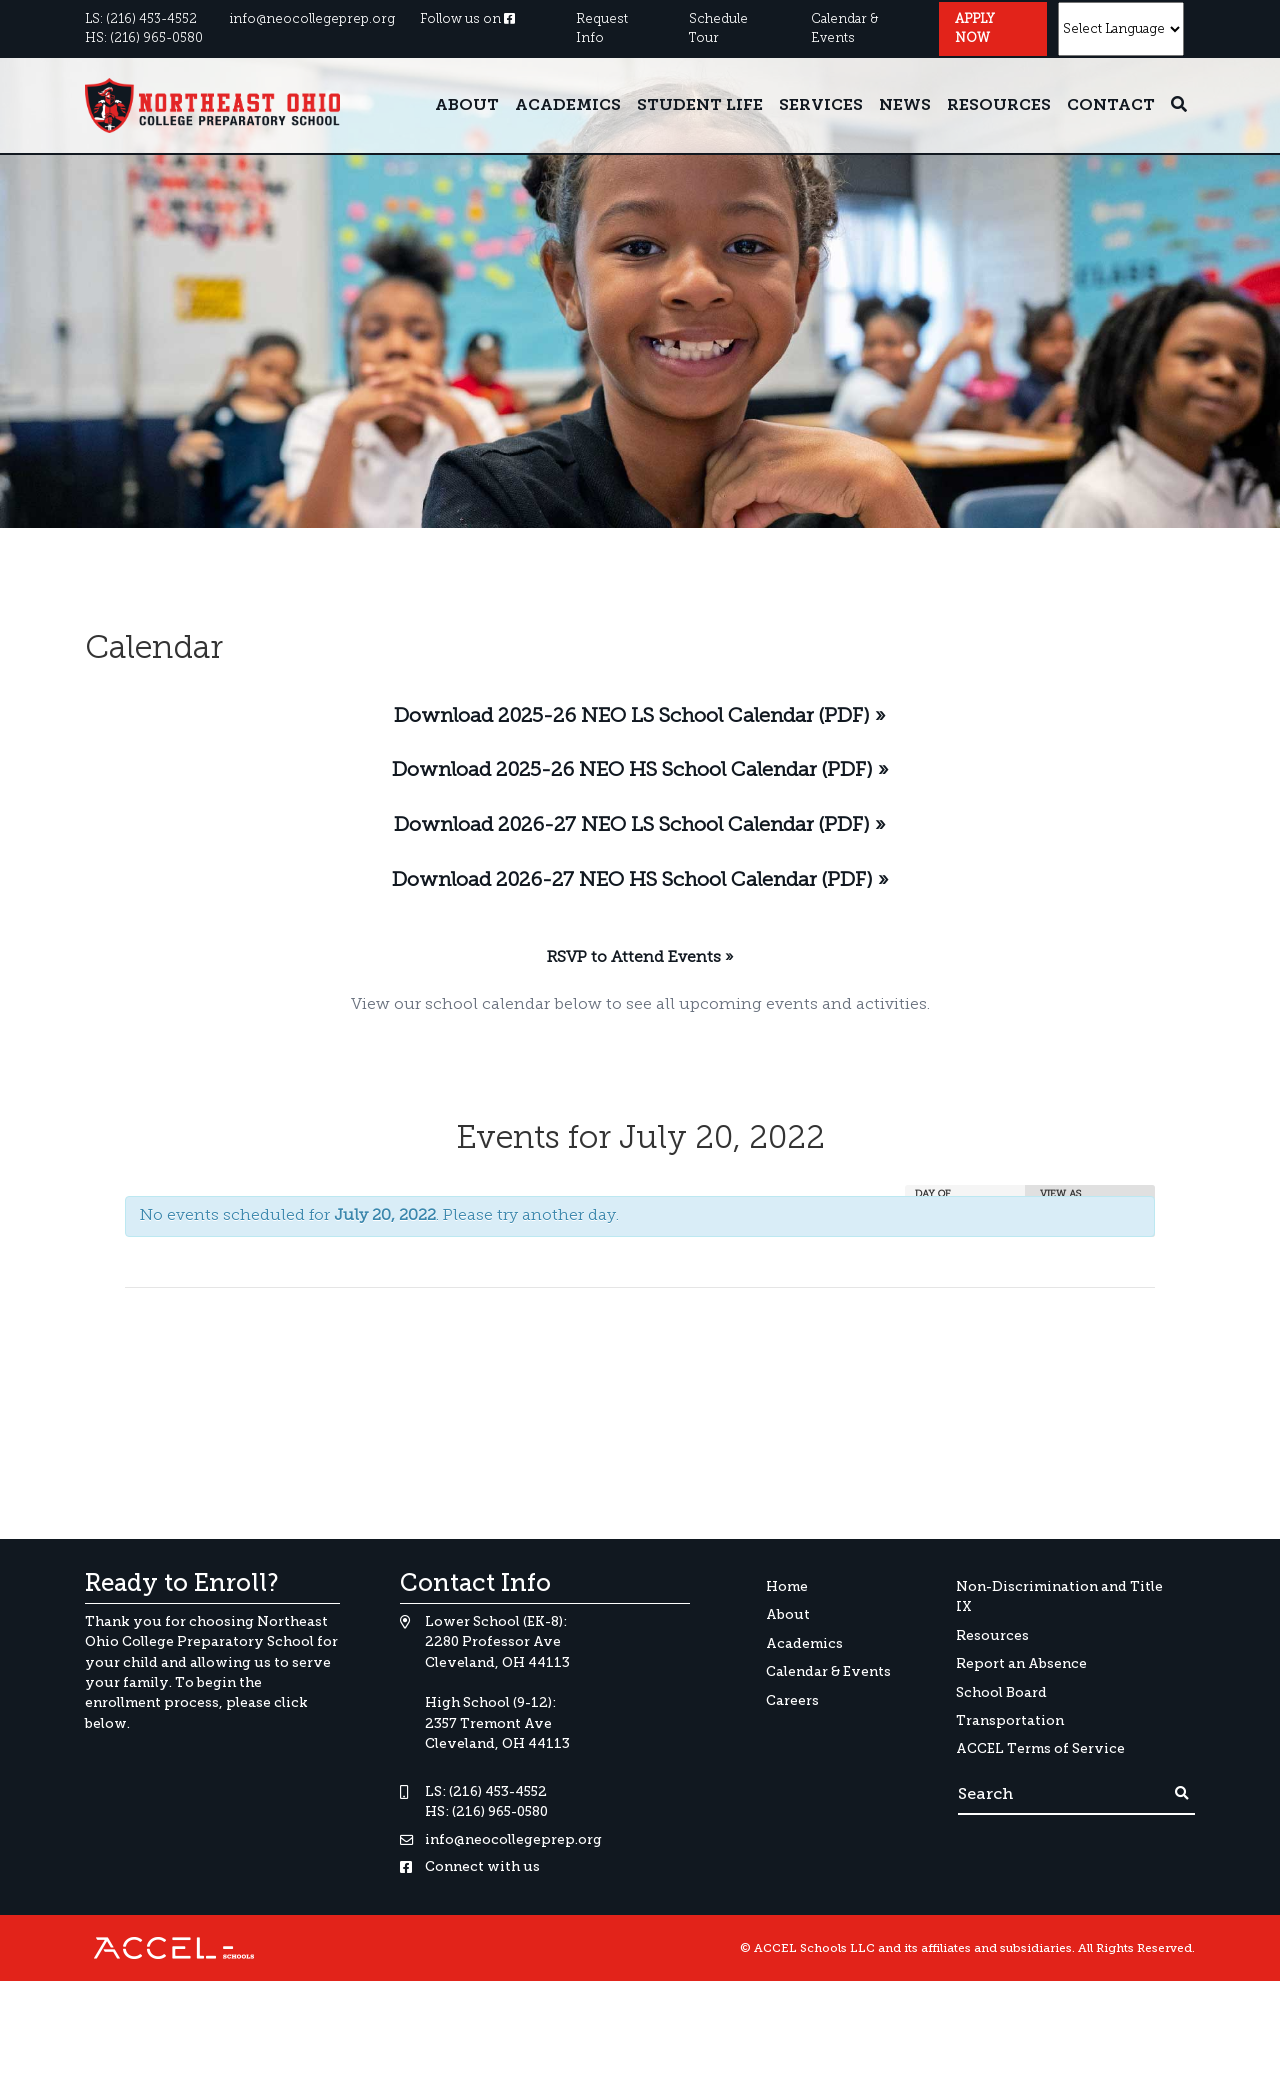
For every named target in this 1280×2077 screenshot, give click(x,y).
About (467, 106)
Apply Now (975, 29)
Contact (1111, 106)
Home (787, 1586)
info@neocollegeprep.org (312, 19)
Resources (999, 106)
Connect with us (482, 1866)
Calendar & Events (844, 29)
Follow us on (467, 19)
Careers (792, 1700)
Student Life (700, 106)
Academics (568, 106)
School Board (1001, 1692)
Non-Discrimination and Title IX (1059, 1596)
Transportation (1010, 1720)
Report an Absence (1021, 1663)
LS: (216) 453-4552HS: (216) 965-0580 (144, 29)
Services (821, 106)
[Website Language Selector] (1121, 29)
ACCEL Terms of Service (1040, 1748)
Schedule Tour (718, 29)
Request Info (602, 29)
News (905, 106)
